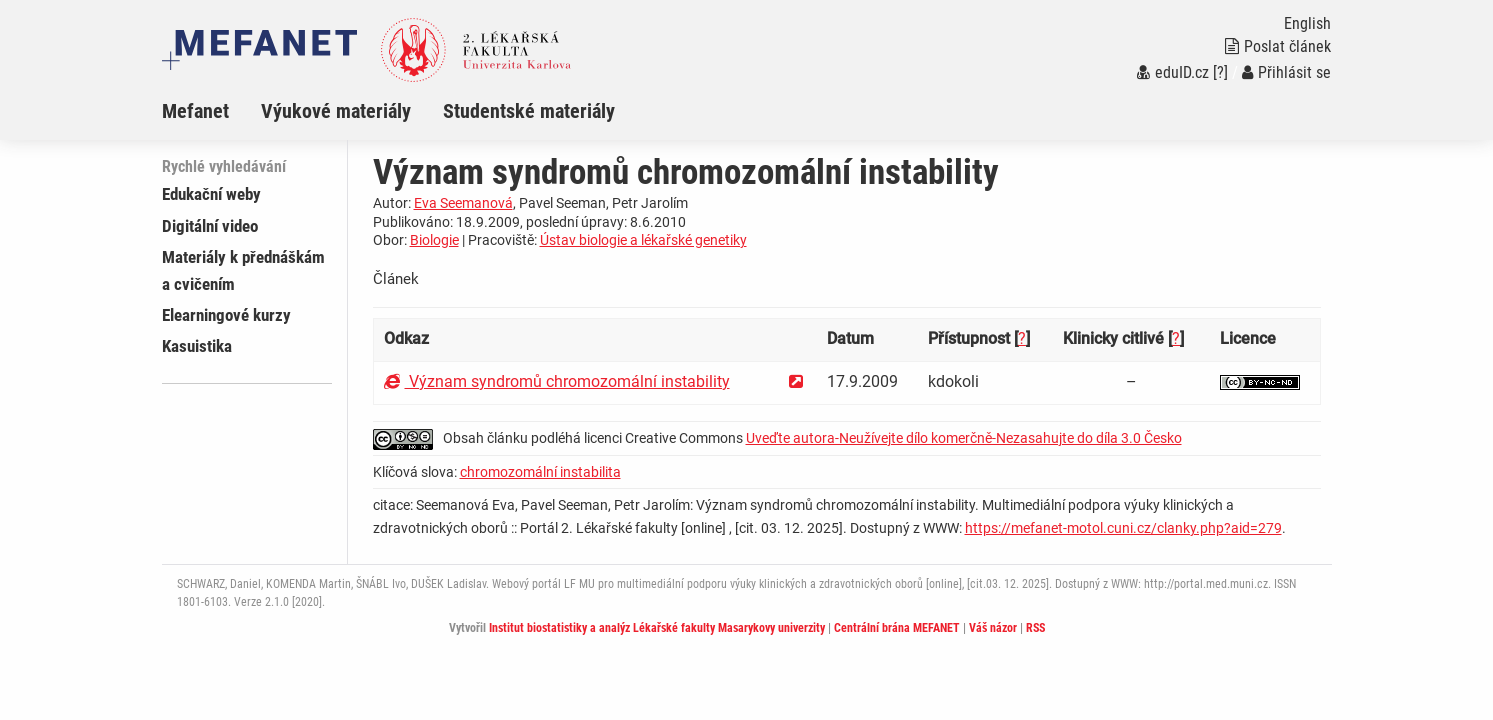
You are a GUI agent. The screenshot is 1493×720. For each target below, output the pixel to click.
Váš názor (993, 628)
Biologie (434, 240)
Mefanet (195, 111)
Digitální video (210, 226)
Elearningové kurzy (226, 315)
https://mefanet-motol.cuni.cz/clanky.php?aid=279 (1123, 528)
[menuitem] (211, 111)
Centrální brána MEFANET (897, 628)
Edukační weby (211, 194)
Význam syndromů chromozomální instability (557, 381)
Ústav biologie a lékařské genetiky (643, 240)
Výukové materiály (336, 111)
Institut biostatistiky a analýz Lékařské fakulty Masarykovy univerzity (657, 628)
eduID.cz (1173, 72)
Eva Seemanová (463, 203)
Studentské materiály (529, 111)
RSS (1035, 628)
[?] (1220, 72)
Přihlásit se (1286, 72)
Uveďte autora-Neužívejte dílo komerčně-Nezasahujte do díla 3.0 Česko (964, 438)
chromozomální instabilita (540, 472)
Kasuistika (197, 346)
